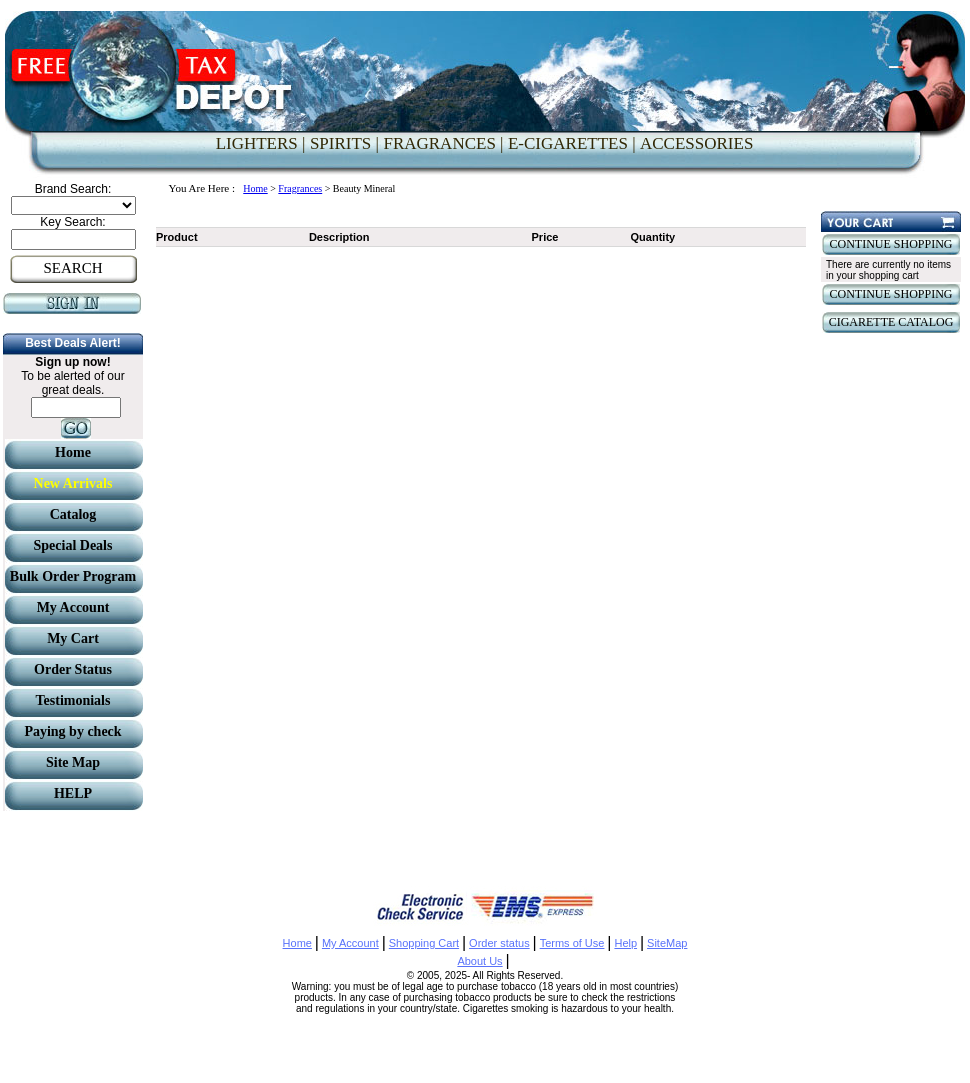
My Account (350, 943)
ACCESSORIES (696, 143)
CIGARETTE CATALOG (891, 322)
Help (625, 943)
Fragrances (300, 188)
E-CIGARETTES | (572, 143)
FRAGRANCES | (443, 143)
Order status (499, 943)
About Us (479, 961)
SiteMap (667, 943)
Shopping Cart (424, 943)
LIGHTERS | (261, 143)
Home (255, 188)
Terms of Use (572, 943)
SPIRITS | (344, 143)
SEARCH (72, 268)
